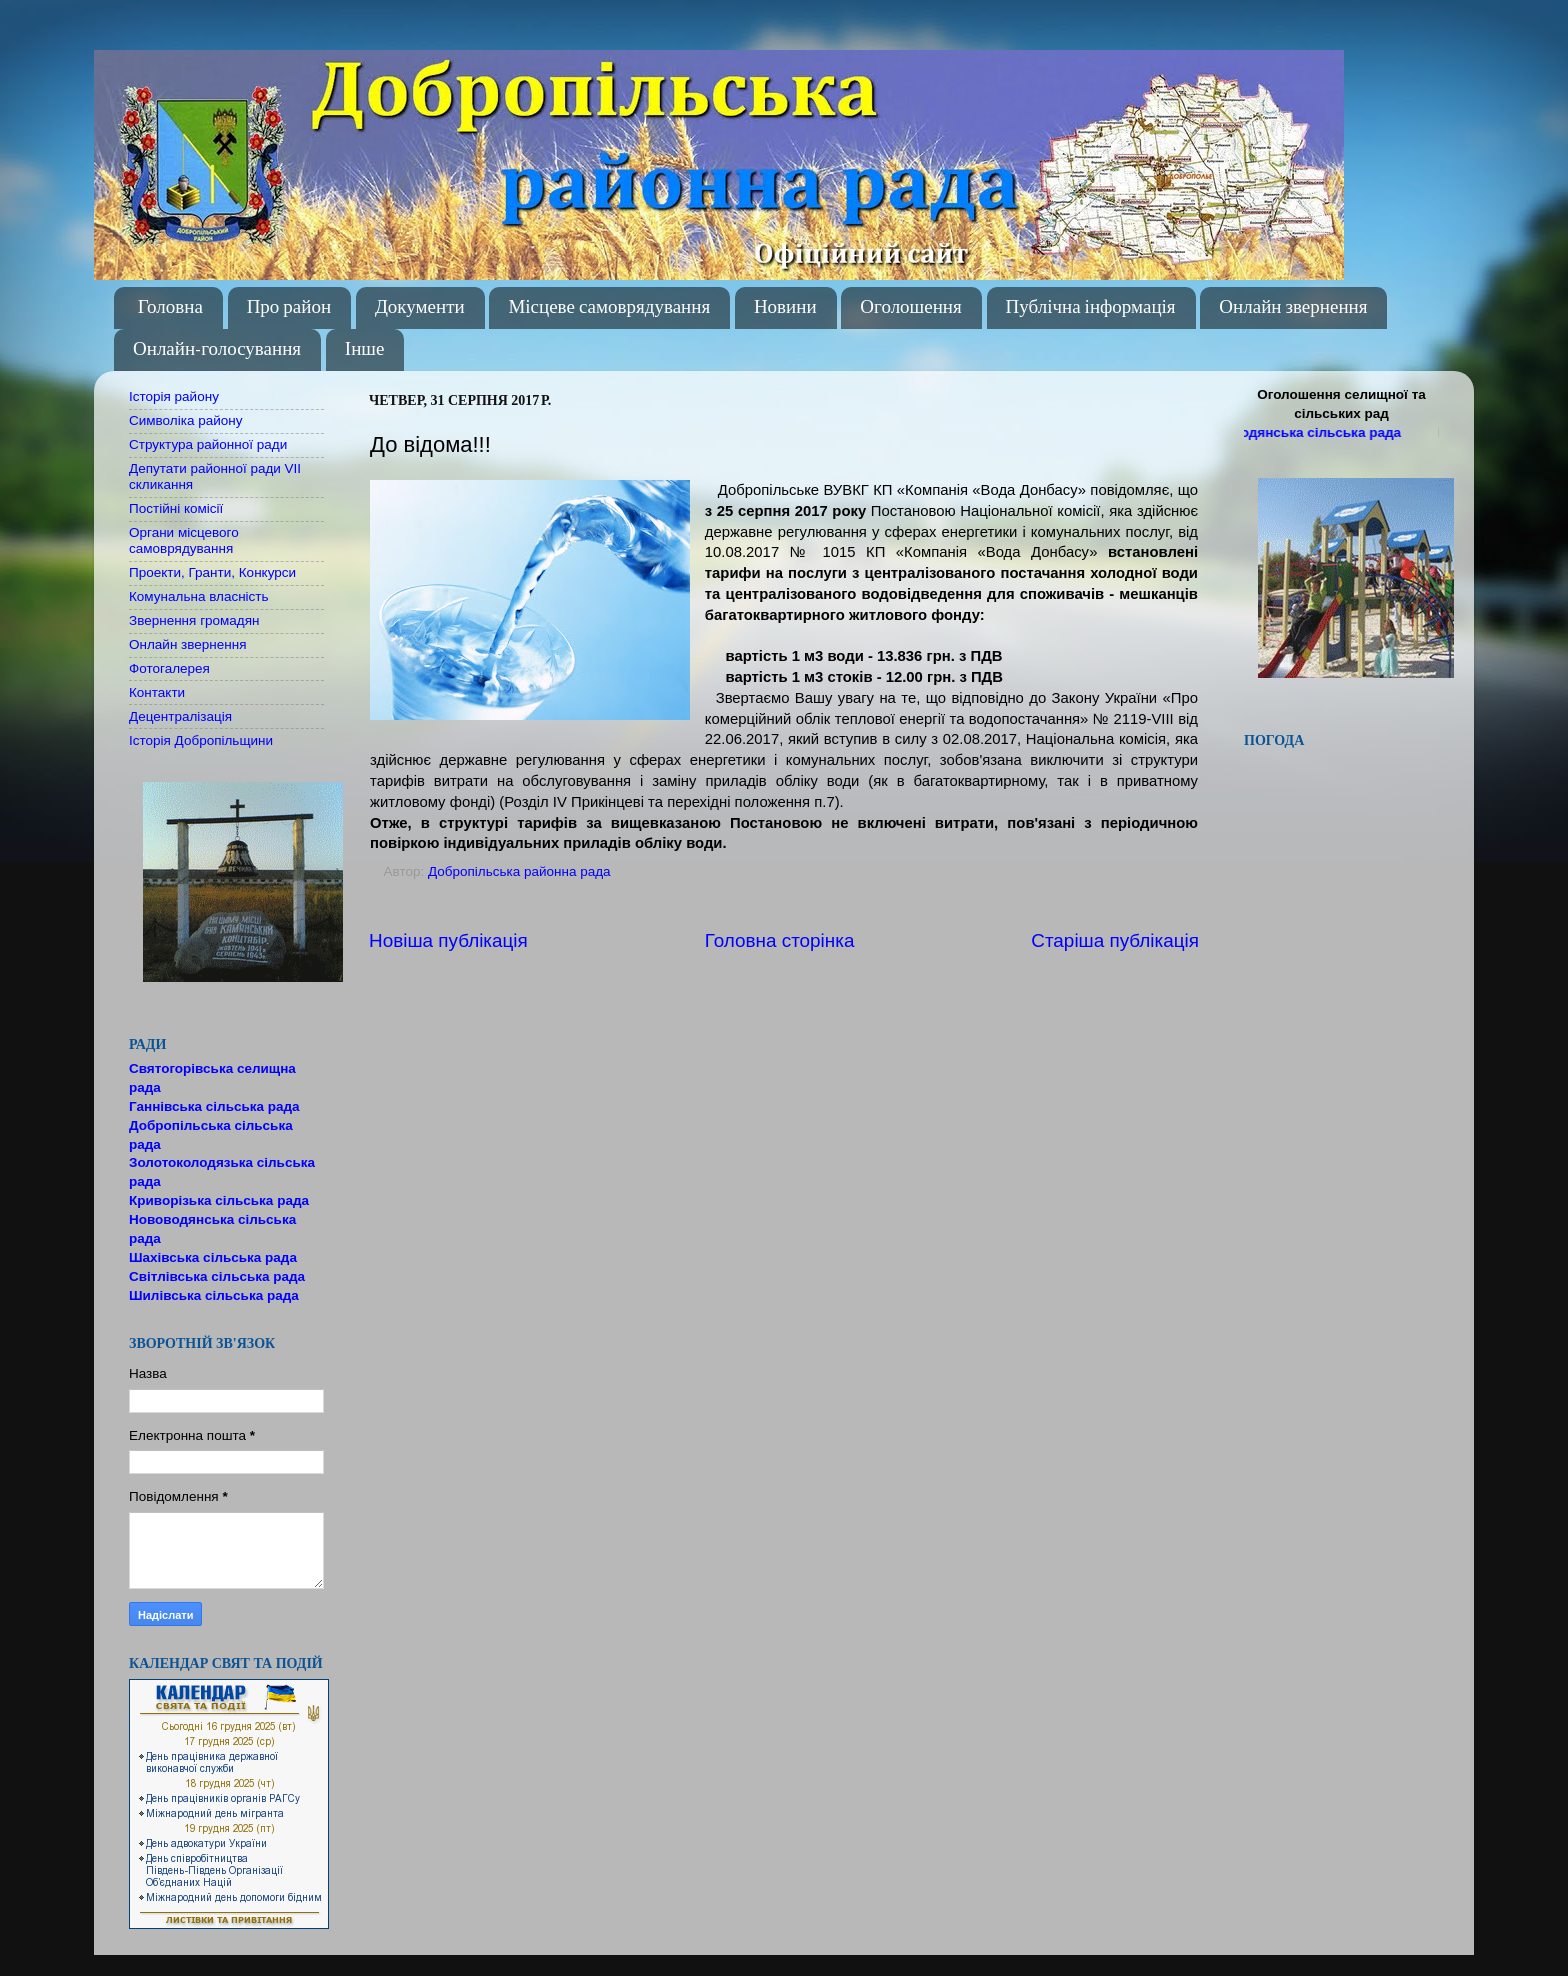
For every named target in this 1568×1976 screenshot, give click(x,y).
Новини (785, 307)
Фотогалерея (169, 668)
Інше (365, 349)
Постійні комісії (176, 508)
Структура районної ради (208, 444)
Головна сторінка (780, 940)
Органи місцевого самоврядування (184, 540)
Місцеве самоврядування (609, 307)
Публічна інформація (1091, 307)
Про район (289, 307)
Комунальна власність (199, 596)
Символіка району (185, 420)
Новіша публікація (448, 940)
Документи (420, 307)
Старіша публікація (1115, 940)
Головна (170, 307)
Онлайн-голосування (217, 349)
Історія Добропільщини (201, 740)
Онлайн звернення (1293, 307)
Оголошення (910, 307)
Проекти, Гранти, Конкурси (212, 572)
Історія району (174, 396)
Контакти (157, 692)
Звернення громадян (194, 620)
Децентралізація (180, 716)
